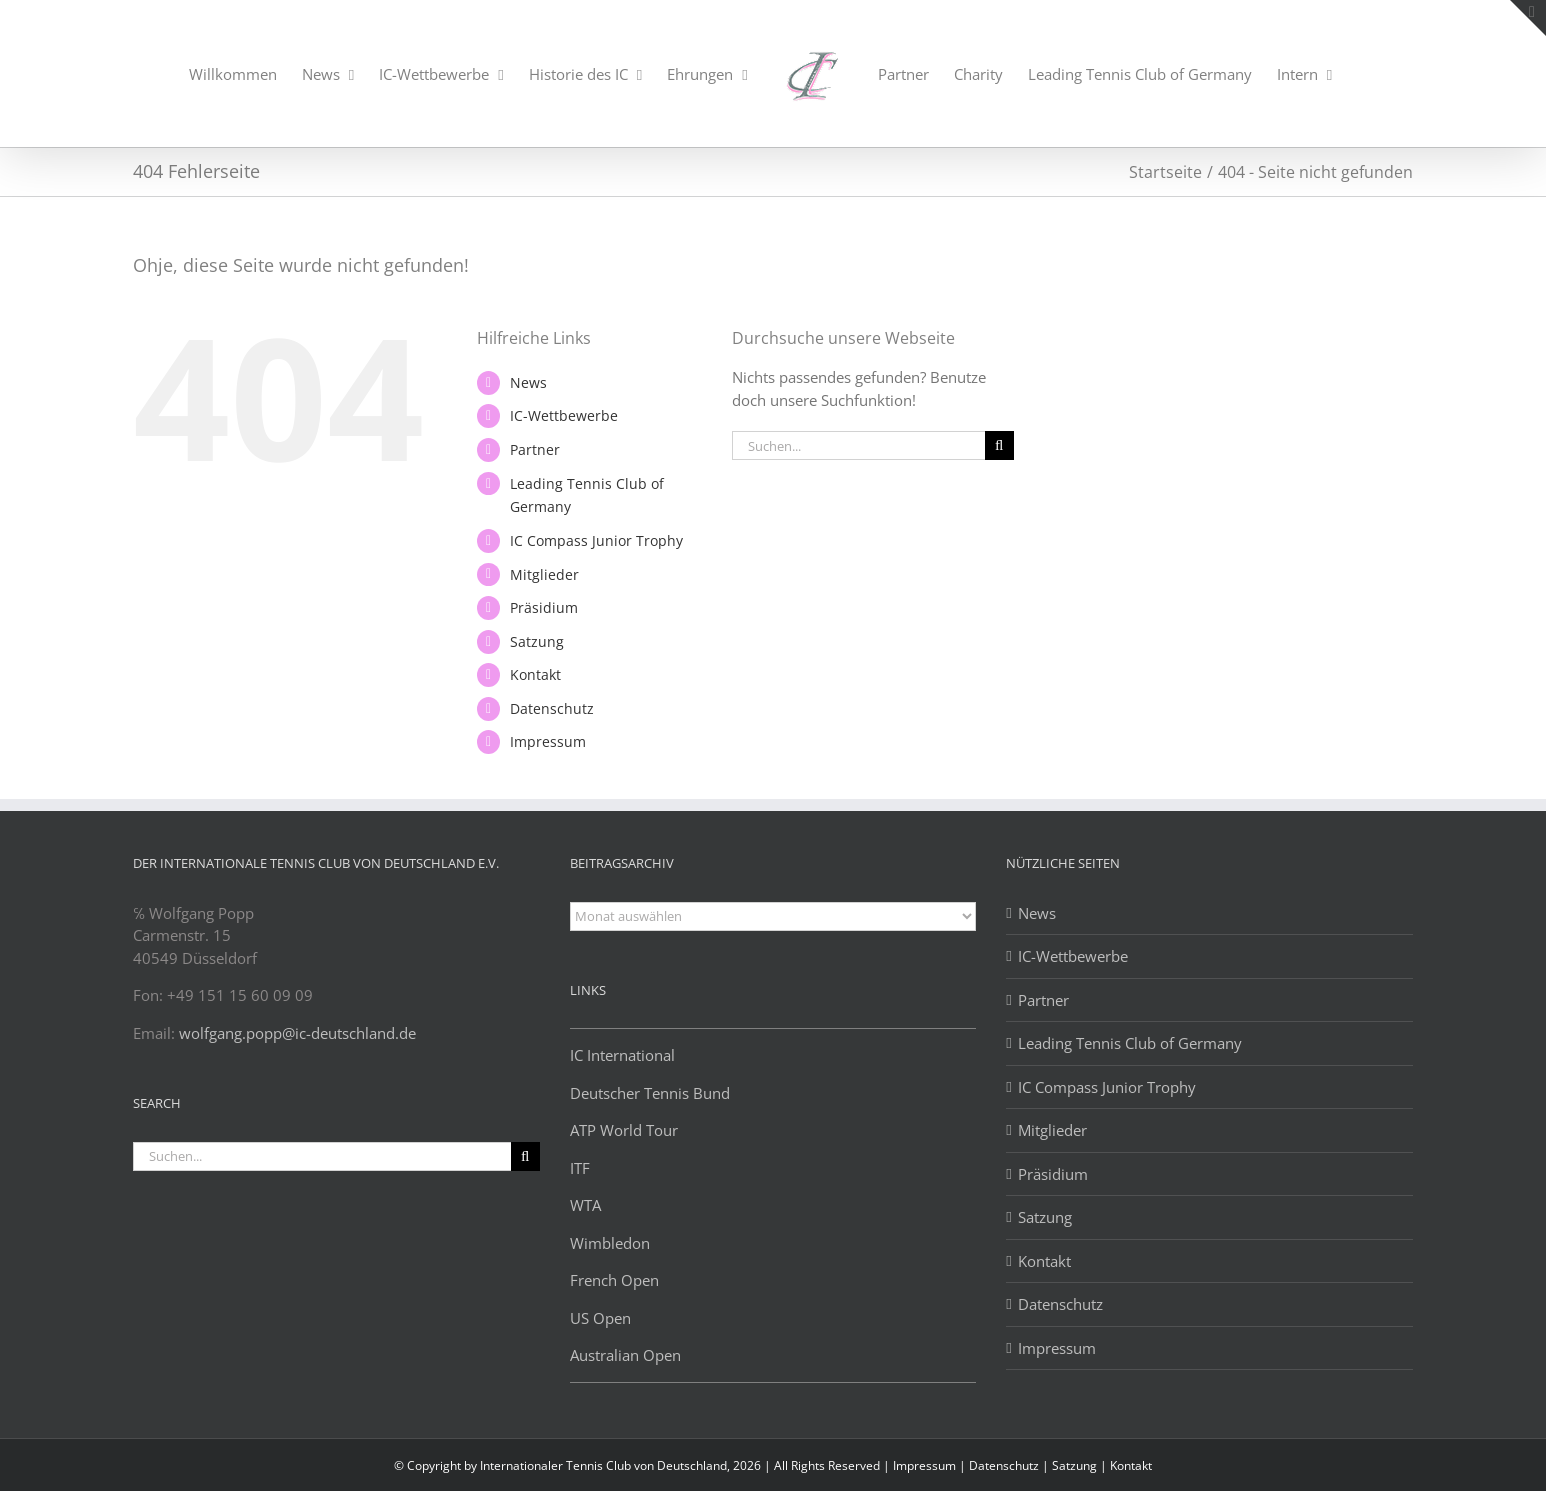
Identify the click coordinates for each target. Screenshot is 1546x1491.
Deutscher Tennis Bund (650, 1093)
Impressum (548, 741)
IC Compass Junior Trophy (596, 540)
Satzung (537, 641)
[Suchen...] (858, 445)
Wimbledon (610, 1243)
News (528, 382)
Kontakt (535, 674)
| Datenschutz (1000, 1465)
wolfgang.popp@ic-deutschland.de (297, 1033)
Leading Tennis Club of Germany (1130, 1043)
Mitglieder (544, 574)
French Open (614, 1280)
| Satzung (1071, 1465)
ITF (580, 1168)
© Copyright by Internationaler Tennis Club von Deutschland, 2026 (577, 1465)
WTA (585, 1205)
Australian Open (625, 1355)
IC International (622, 1055)
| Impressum (921, 1465)
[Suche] (999, 445)
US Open (600, 1318)
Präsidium (544, 607)
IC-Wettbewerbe (564, 415)
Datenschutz (552, 708)
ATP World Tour (624, 1130)
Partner (535, 449)
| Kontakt (1126, 1465)
